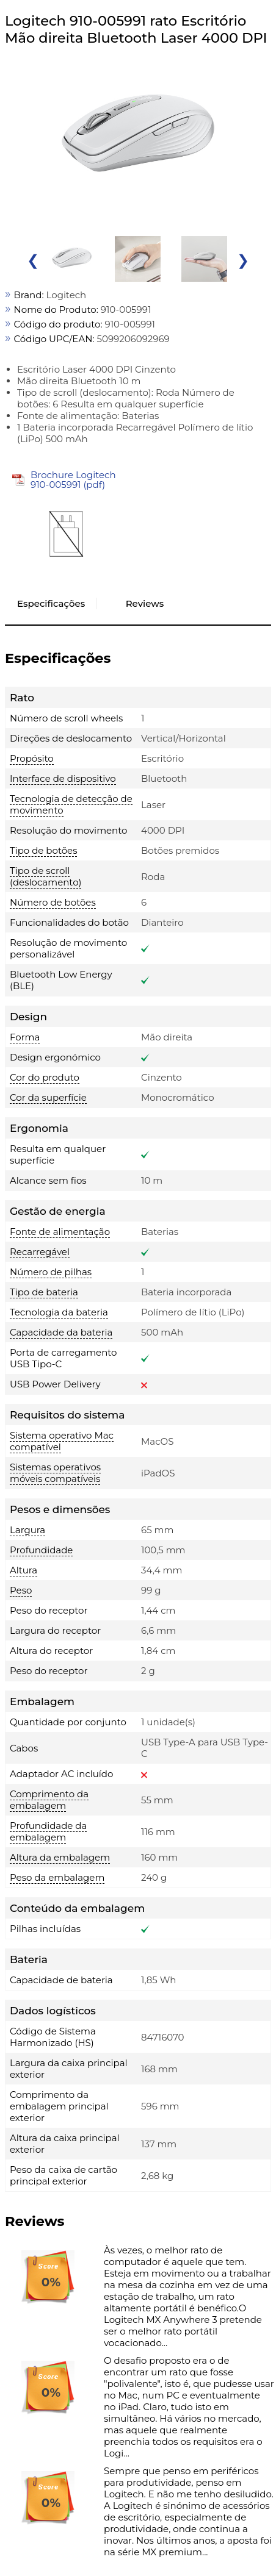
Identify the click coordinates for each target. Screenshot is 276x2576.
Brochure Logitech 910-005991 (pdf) (73, 479)
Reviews (145, 603)
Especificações (51, 603)
